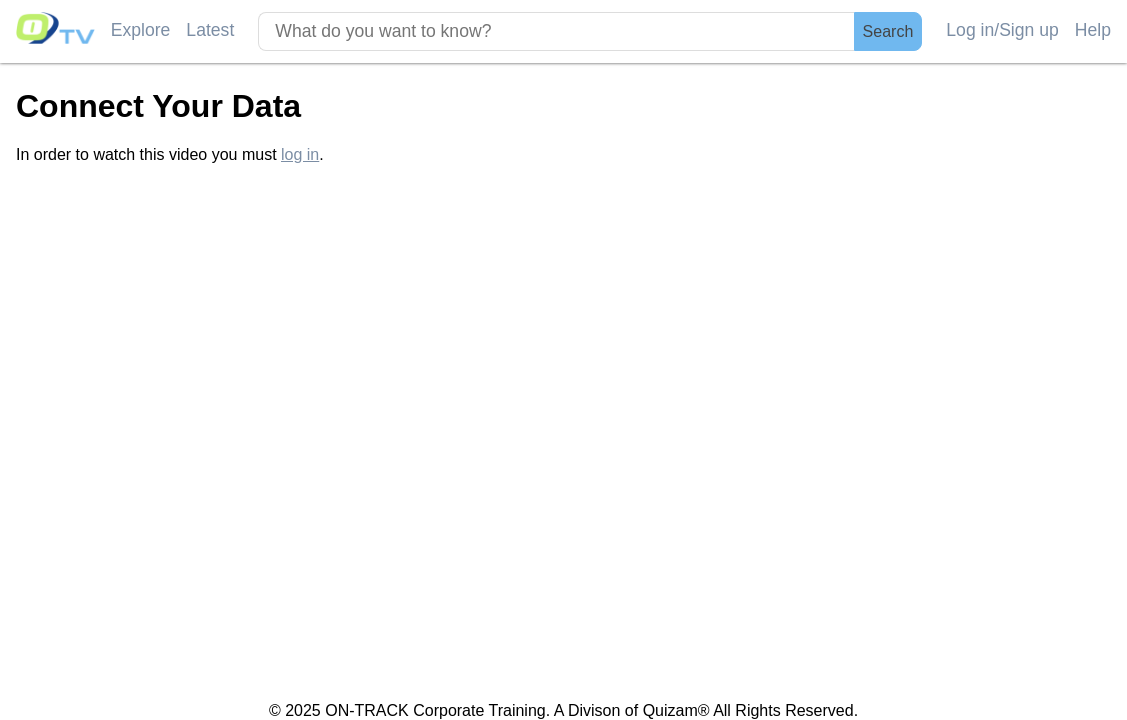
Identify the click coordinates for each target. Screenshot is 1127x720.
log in (300, 154)
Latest (210, 30)
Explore (141, 30)
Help (1093, 30)
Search (888, 31)
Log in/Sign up (1002, 30)
